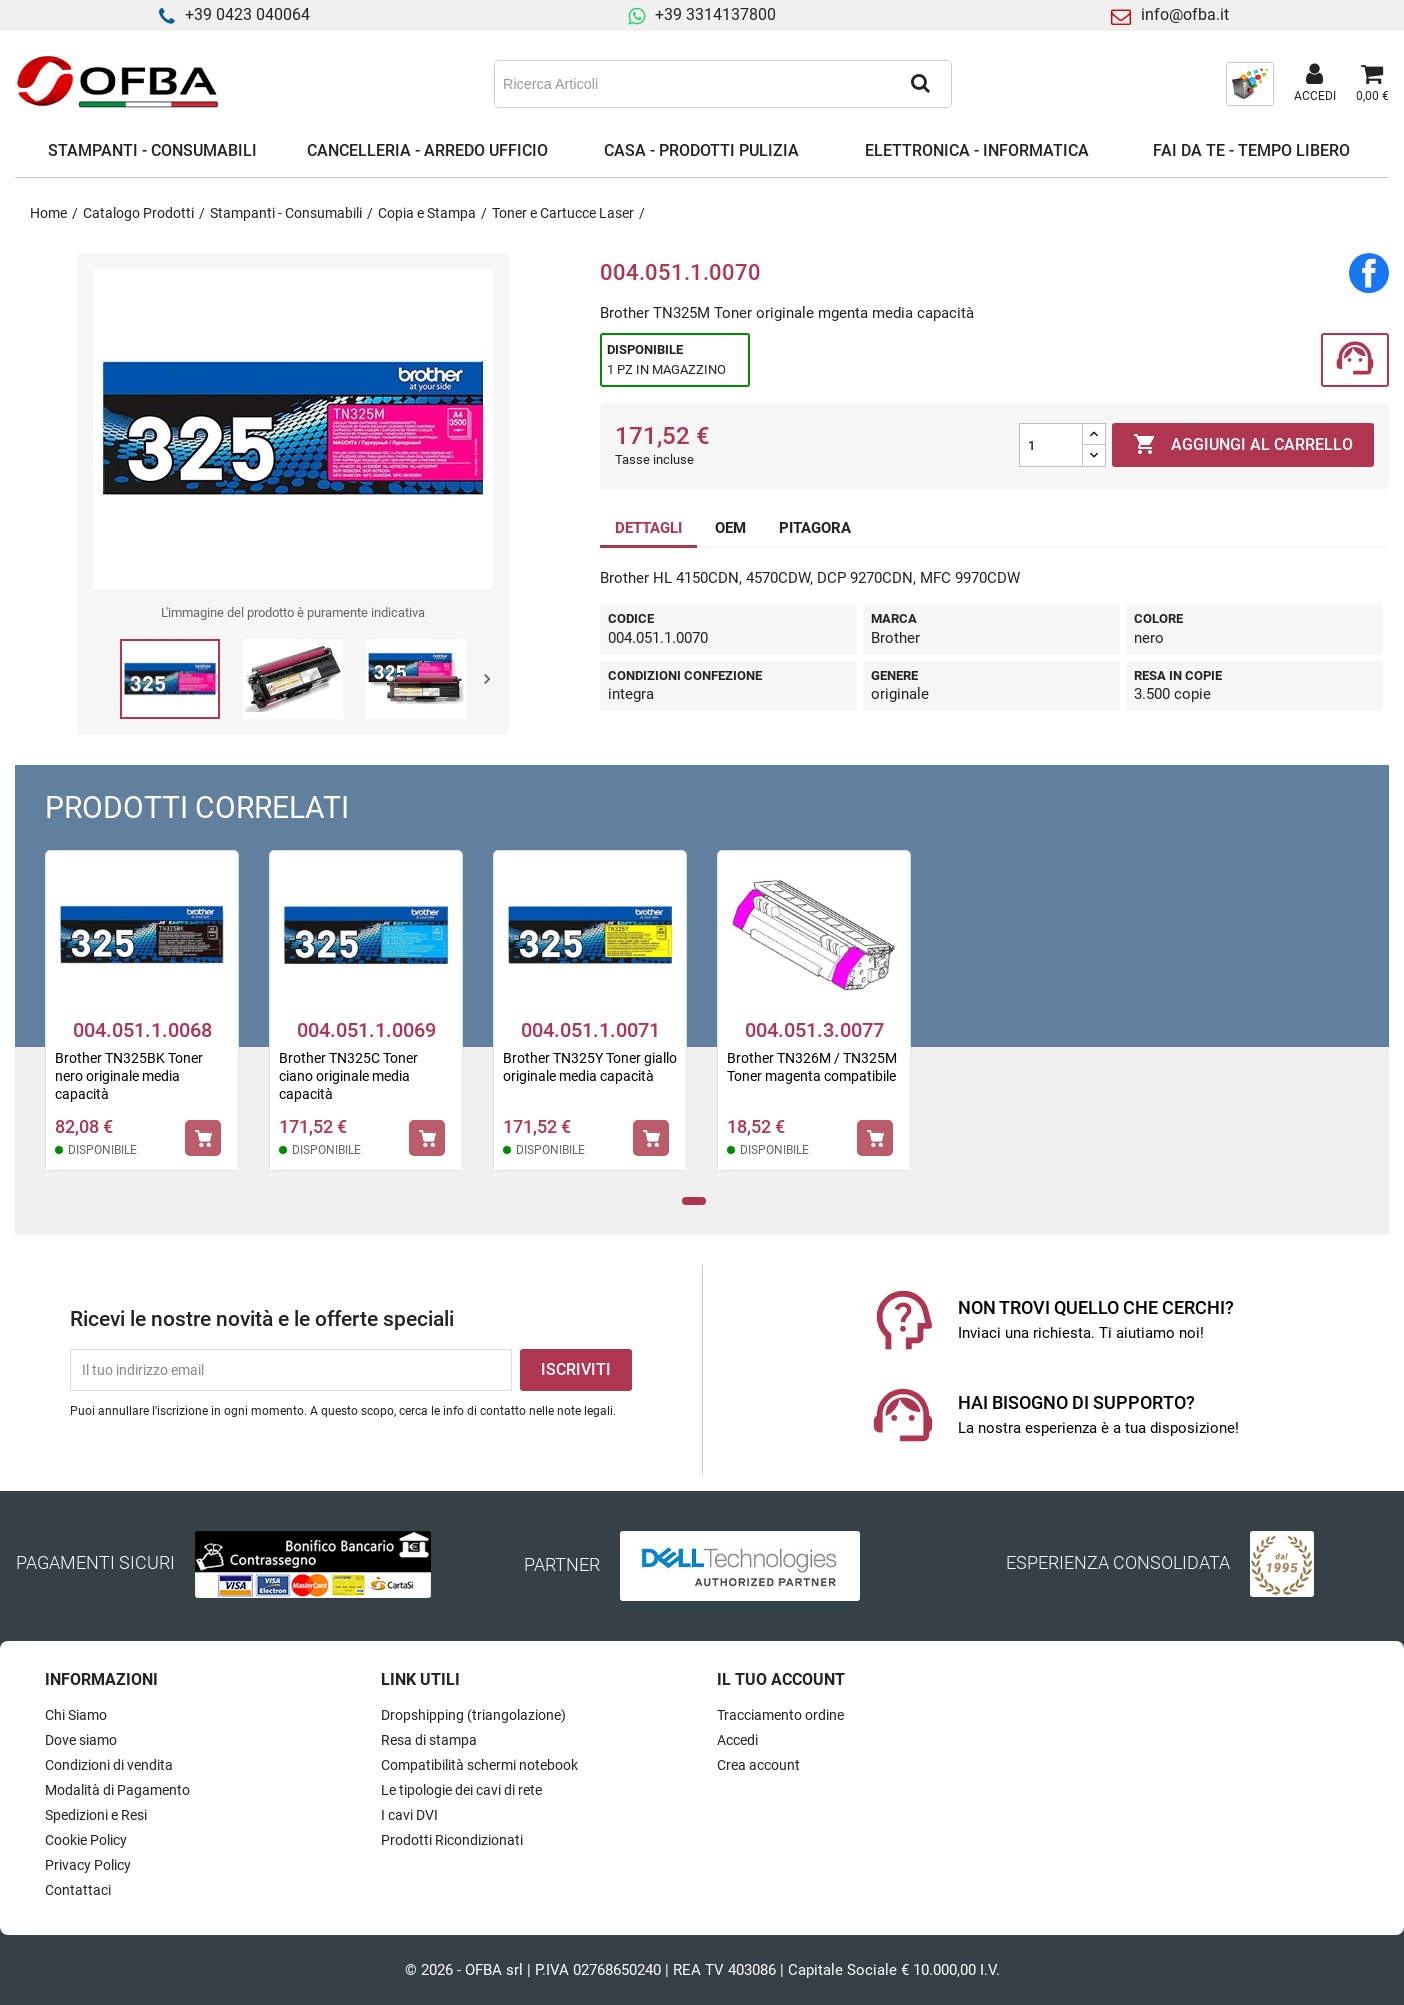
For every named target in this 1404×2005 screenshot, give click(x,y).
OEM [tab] (730, 528)
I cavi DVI (409, 1815)
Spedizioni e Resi (96, 1815)
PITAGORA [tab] (815, 528)
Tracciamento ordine (780, 1715)
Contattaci (78, 1890)
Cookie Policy (86, 1840)
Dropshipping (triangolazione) (473, 1715)
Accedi (737, 1740)
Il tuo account (781, 1679)
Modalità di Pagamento (117, 1790)
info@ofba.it (1185, 14)
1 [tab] (694, 1201)
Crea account (758, 1765)
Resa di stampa (429, 1740)
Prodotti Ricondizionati (452, 1840)
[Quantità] (1051, 445)
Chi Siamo (76, 1715)
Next (487, 679)
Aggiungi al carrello (1243, 445)
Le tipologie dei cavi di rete (461, 1790)
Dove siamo (81, 1740)
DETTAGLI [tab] (648, 528)
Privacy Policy (88, 1865)
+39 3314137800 (715, 14)
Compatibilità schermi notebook (479, 1765)
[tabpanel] (142, 1023)
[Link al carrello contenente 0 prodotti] (1372, 84)
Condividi (1369, 273)
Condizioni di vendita (109, 1765)
